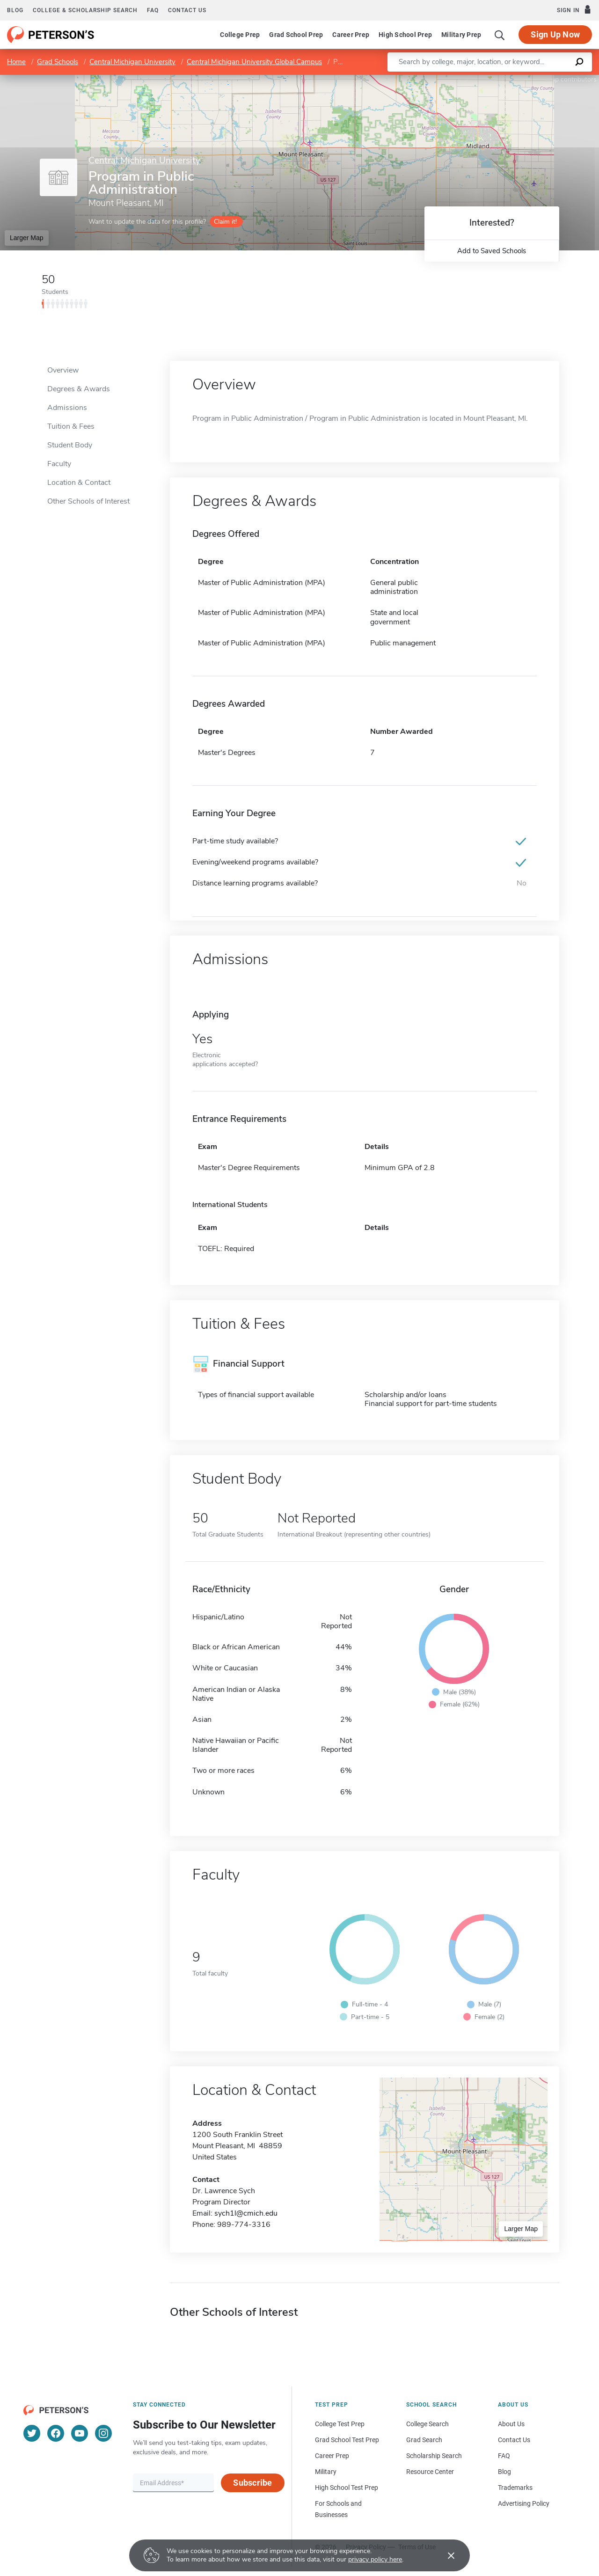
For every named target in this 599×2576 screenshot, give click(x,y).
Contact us (187, 10)
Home (16, 61)
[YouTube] (79, 2433)
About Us (511, 2424)
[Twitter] (31, 2433)
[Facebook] (55, 2433)
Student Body (69, 445)
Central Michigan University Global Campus (254, 61)
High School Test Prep (346, 2487)
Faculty (59, 464)
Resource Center (430, 2471)
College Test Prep (340, 2424)
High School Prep (405, 34)
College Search (427, 2424)
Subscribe (252, 2483)
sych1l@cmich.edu (246, 2213)
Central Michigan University (132, 61)
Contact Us (514, 2440)
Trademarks (515, 2487)
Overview (63, 370)
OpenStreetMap (535, 79)
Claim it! (225, 221)
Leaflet (486, 79)
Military (325, 2471)
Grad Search (424, 2440)
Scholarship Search (434, 2455)
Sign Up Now (555, 34)
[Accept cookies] (444, 2555)
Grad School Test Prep (347, 2440)
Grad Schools (57, 61)
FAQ (153, 10)
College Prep (240, 34)
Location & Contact (78, 482)
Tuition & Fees (71, 426)
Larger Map (27, 238)
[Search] (499, 34)
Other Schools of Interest (88, 501)
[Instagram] (103, 2433)
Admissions (67, 407)
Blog (15, 10)
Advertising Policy (523, 2503)
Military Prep (461, 34)
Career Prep (350, 34)
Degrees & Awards (78, 389)
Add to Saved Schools (491, 251)
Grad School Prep (296, 34)
